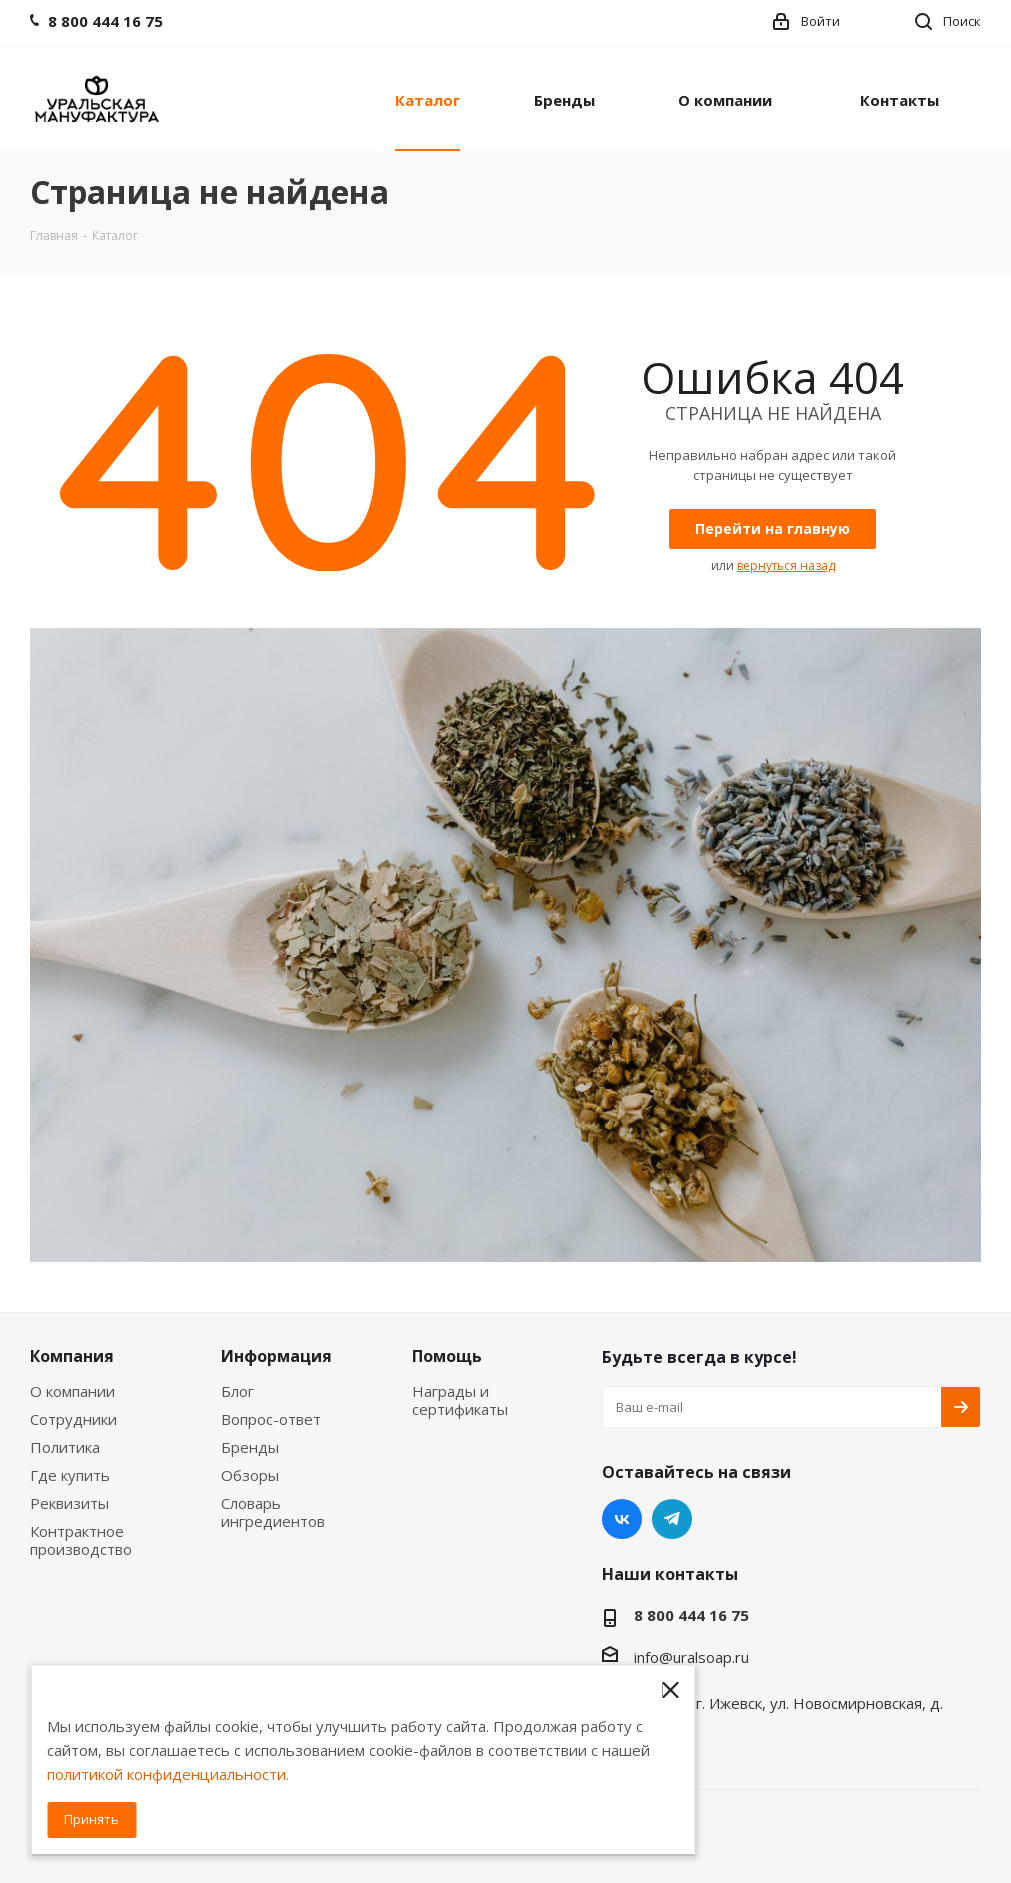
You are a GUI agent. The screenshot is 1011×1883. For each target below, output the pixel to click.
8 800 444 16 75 (691, 1615)
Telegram (672, 1519)
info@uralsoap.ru (691, 1657)
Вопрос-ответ (271, 1419)
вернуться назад (786, 565)
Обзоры (250, 1475)
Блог (237, 1391)
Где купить (70, 1475)
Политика (65, 1447)
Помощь (447, 1356)
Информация (276, 1356)
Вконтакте (622, 1519)
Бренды (250, 1447)
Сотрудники (73, 1419)
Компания (72, 1356)
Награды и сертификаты (460, 1400)
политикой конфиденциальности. (168, 1774)
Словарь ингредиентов (273, 1512)
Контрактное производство (81, 1540)
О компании (72, 1391)
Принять (91, 1819)
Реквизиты (69, 1503)
